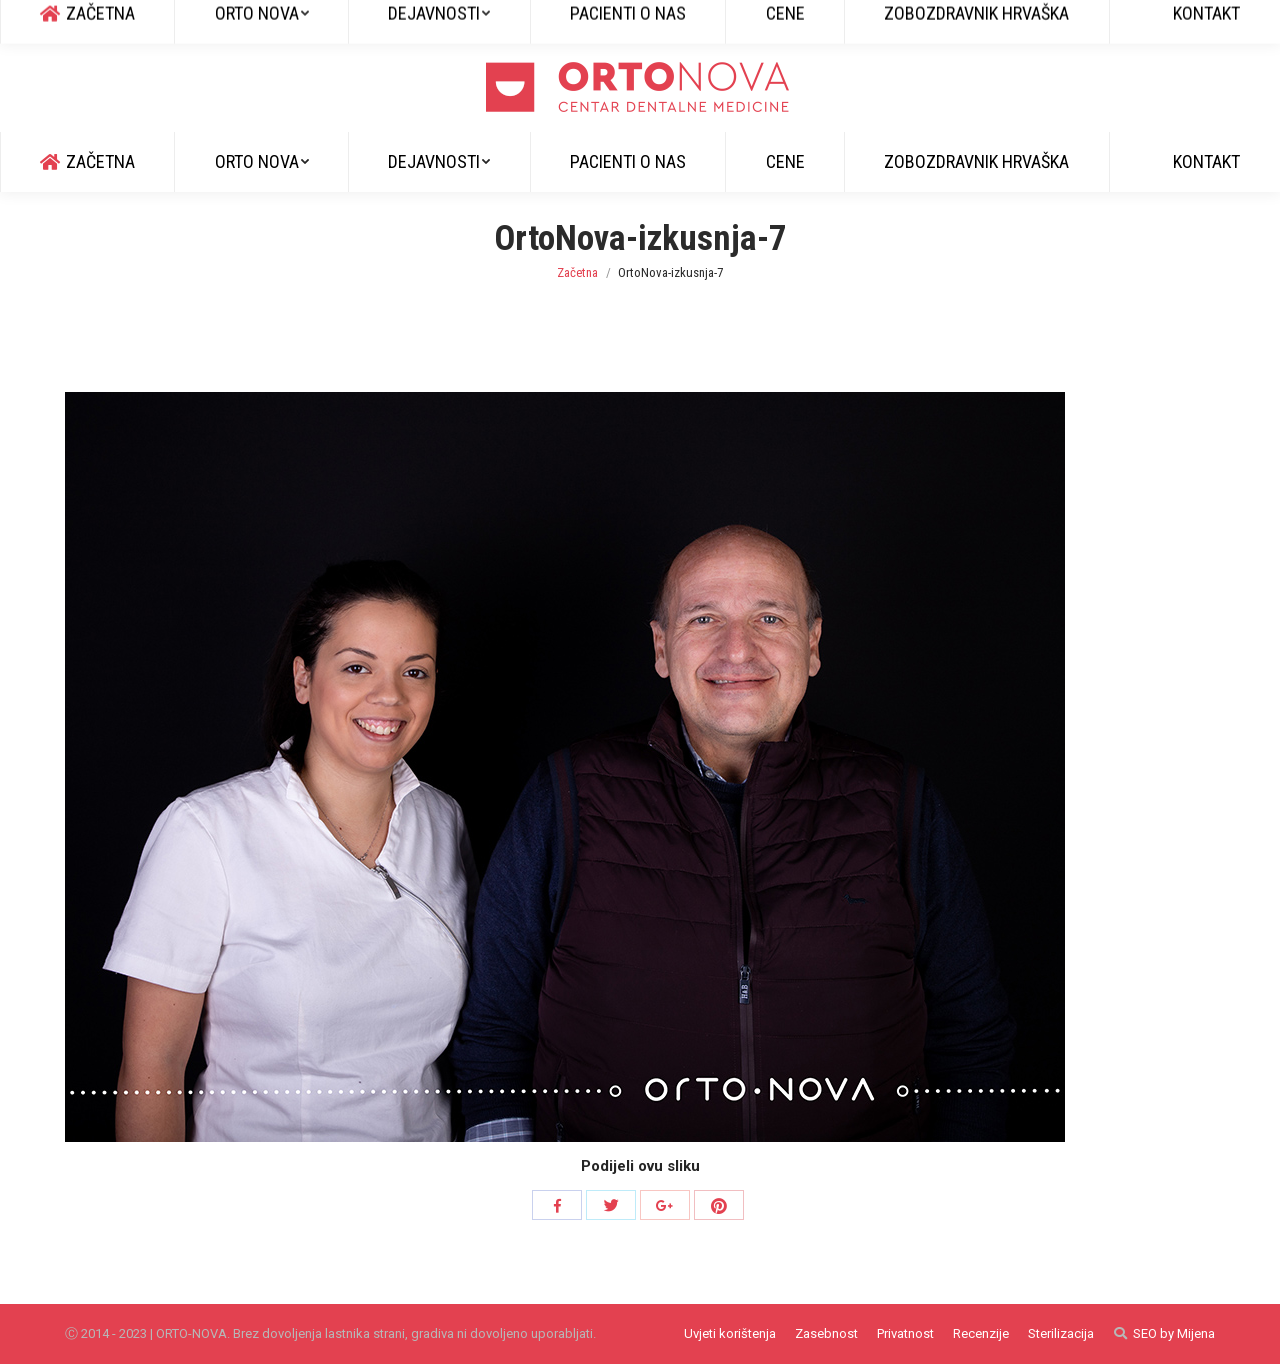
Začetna (577, 272)
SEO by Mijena (1174, 1333)
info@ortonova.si (251, 21)
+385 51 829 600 (119, 21)
